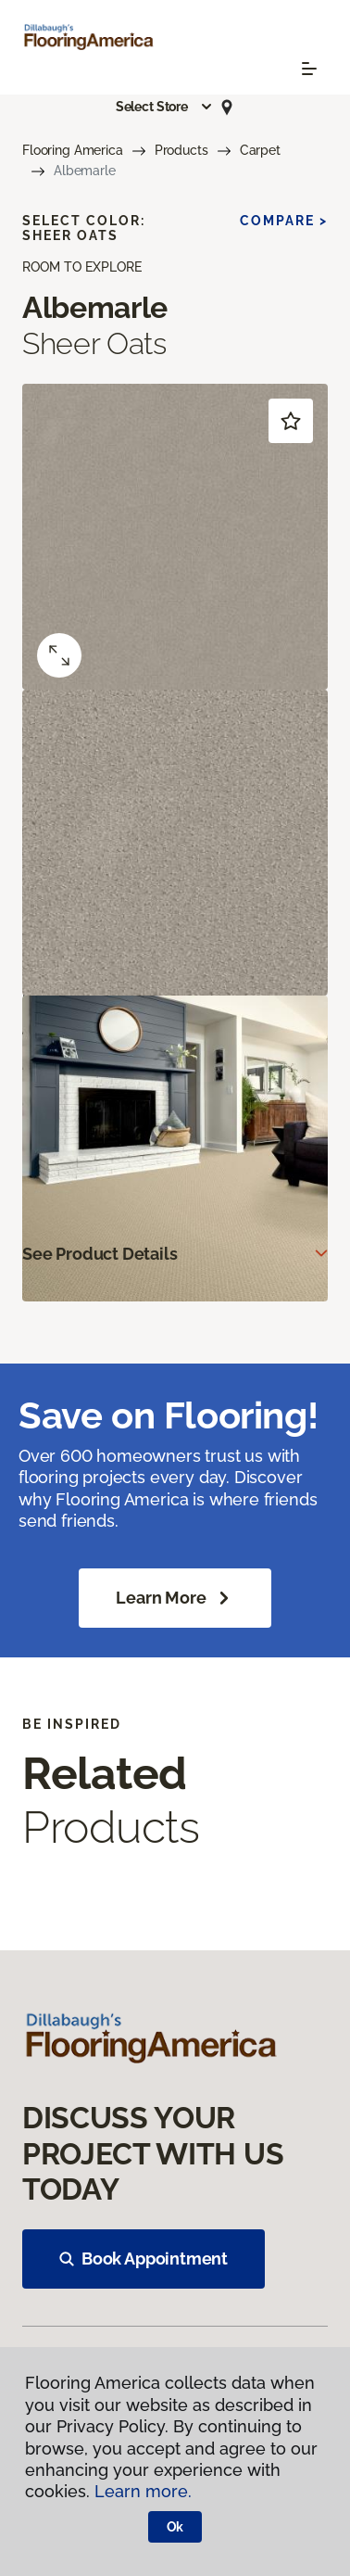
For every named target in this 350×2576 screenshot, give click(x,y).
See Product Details (100, 1253)
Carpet (260, 150)
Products (181, 150)
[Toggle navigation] (309, 68)
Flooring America (72, 150)
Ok (175, 2526)
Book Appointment (143, 2258)
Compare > (284, 220)
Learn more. (143, 2491)
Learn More (174, 1598)
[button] (165, 106)
